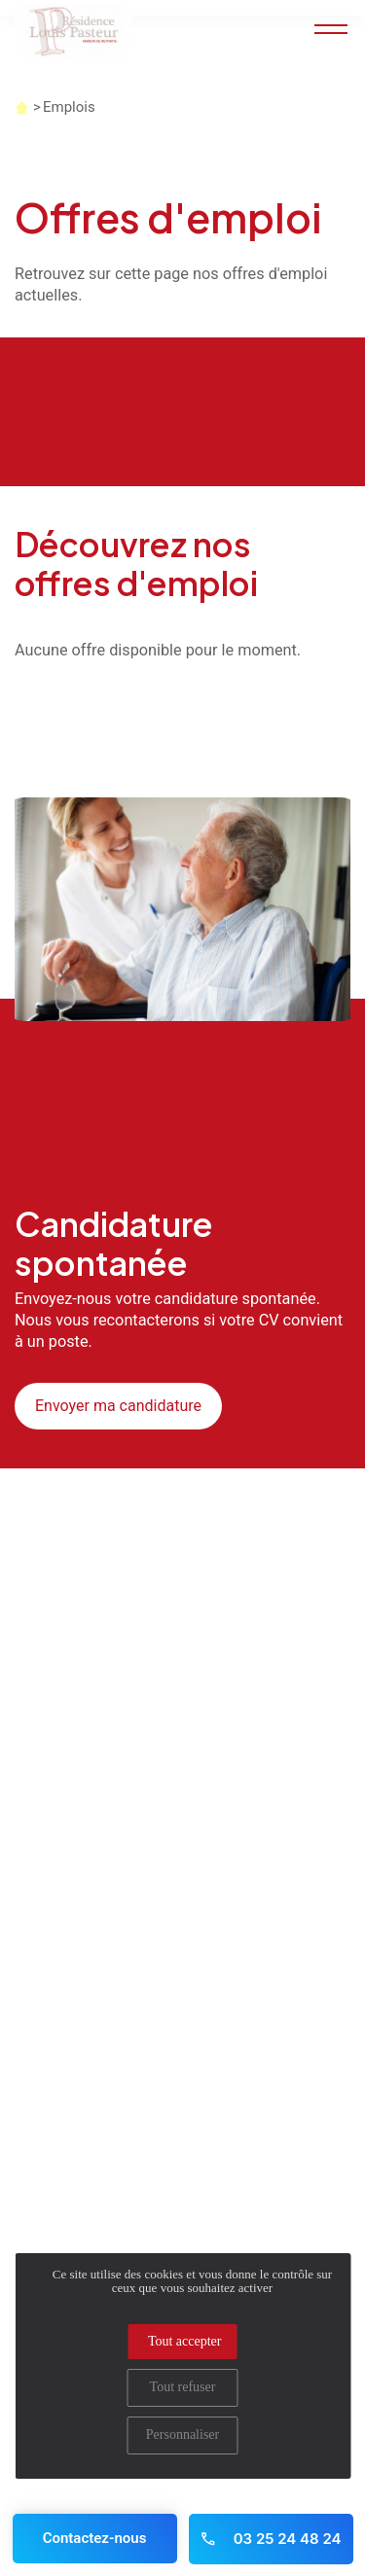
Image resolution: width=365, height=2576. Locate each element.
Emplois (69, 107)
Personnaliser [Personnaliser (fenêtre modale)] (182, 2434)
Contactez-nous (95, 2538)
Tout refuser (183, 2387)
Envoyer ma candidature (118, 1405)
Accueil (22, 107)
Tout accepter (185, 2341)
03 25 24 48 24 (270, 2538)
